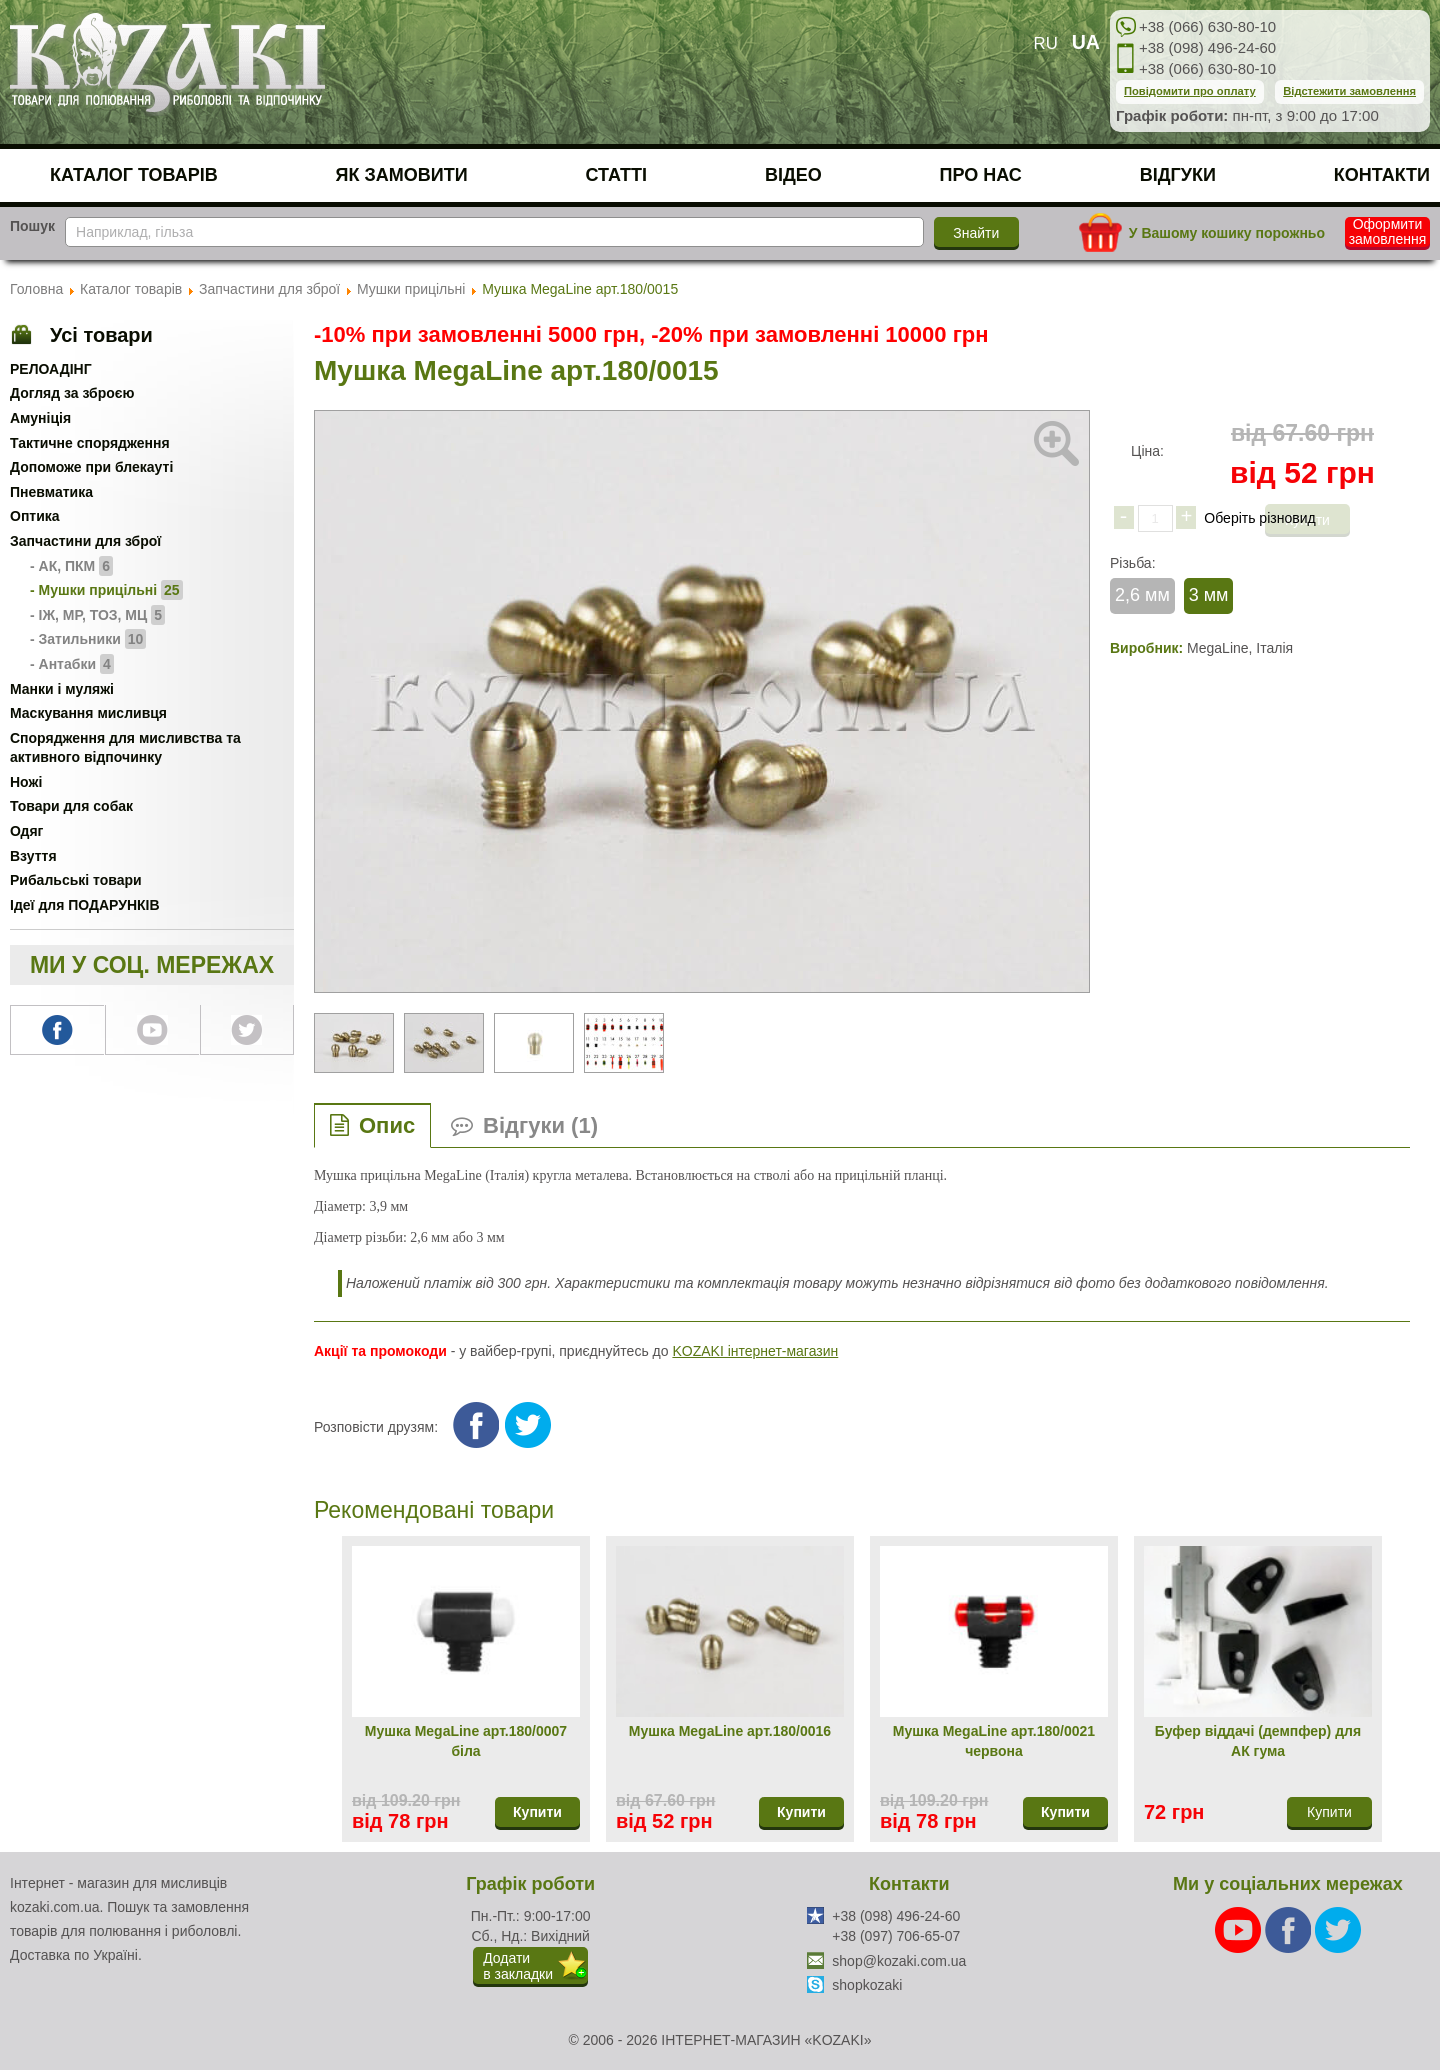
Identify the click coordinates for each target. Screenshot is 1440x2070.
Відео (793, 175)
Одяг (26, 831)
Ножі (26, 782)
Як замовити (402, 175)
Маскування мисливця (88, 713)
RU (1046, 43)
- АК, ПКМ (71, 566)
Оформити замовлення (1388, 232)
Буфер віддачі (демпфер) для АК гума (1258, 1741)
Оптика (35, 516)
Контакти (1382, 175)
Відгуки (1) (540, 1125)
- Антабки (72, 664)
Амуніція (40, 418)
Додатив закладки (518, 1966)
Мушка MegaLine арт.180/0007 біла (466, 1741)
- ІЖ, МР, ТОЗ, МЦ (97, 615)
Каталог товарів (134, 175)
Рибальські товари (76, 880)
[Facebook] (1290, 1929)
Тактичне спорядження (90, 443)
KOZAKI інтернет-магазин (755, 1351)
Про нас (981, 175)
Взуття (33, 856)
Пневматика (51, 492)
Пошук (32, 226)
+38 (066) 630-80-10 (1207, 26)
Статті (617, 175)
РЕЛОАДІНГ (51, 369)
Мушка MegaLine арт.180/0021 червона (994, 1741)
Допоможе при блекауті (91, 467)
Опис (387, 1125)
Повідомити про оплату (1190, 91)
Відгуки (1178, 175)
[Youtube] (1240, 1929)
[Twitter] (1338, 1929)
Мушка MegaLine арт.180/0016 (730, 1731)
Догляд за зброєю (72, 393)
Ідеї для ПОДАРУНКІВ (85, 905)
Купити (537, 1812)
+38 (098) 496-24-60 (1207, 47)
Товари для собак (71, 806)
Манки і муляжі (62, 689)
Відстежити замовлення (1349, 91)
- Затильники (88, 639)
